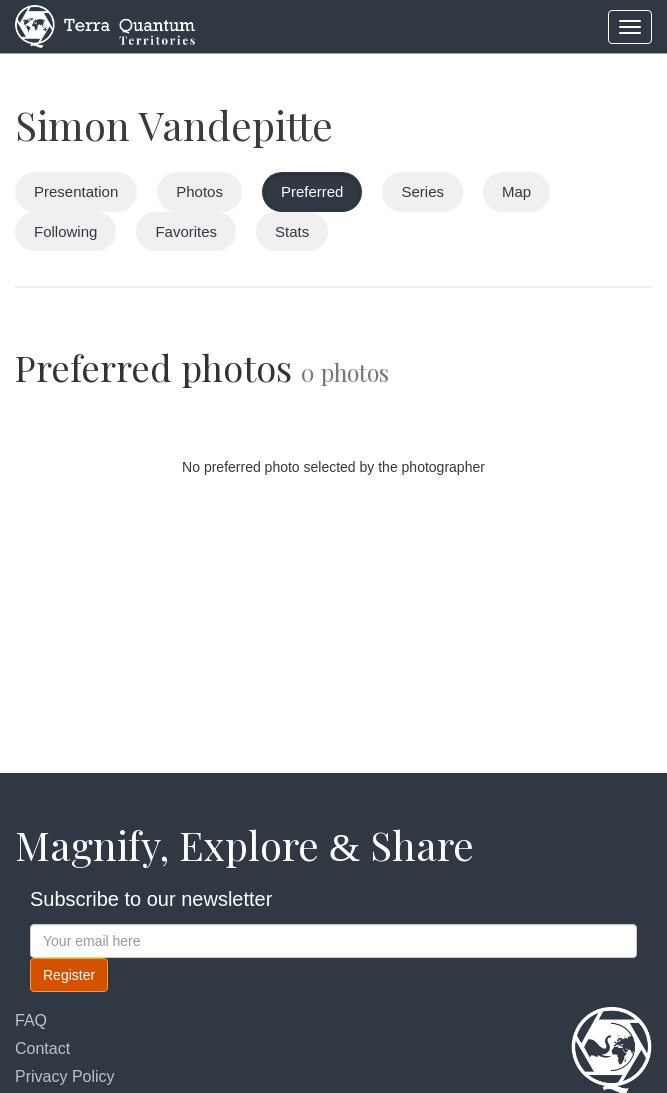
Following (65, 231)
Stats (292, 231)
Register (69, 975)
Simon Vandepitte (174, 124)
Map (516, 191)
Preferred (312, 191)
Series (422, 191)
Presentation (76, 191)
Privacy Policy (65, 1076)
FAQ (31, 1020)
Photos (199, 191)
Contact (42, 1048)
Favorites (186, 231)
